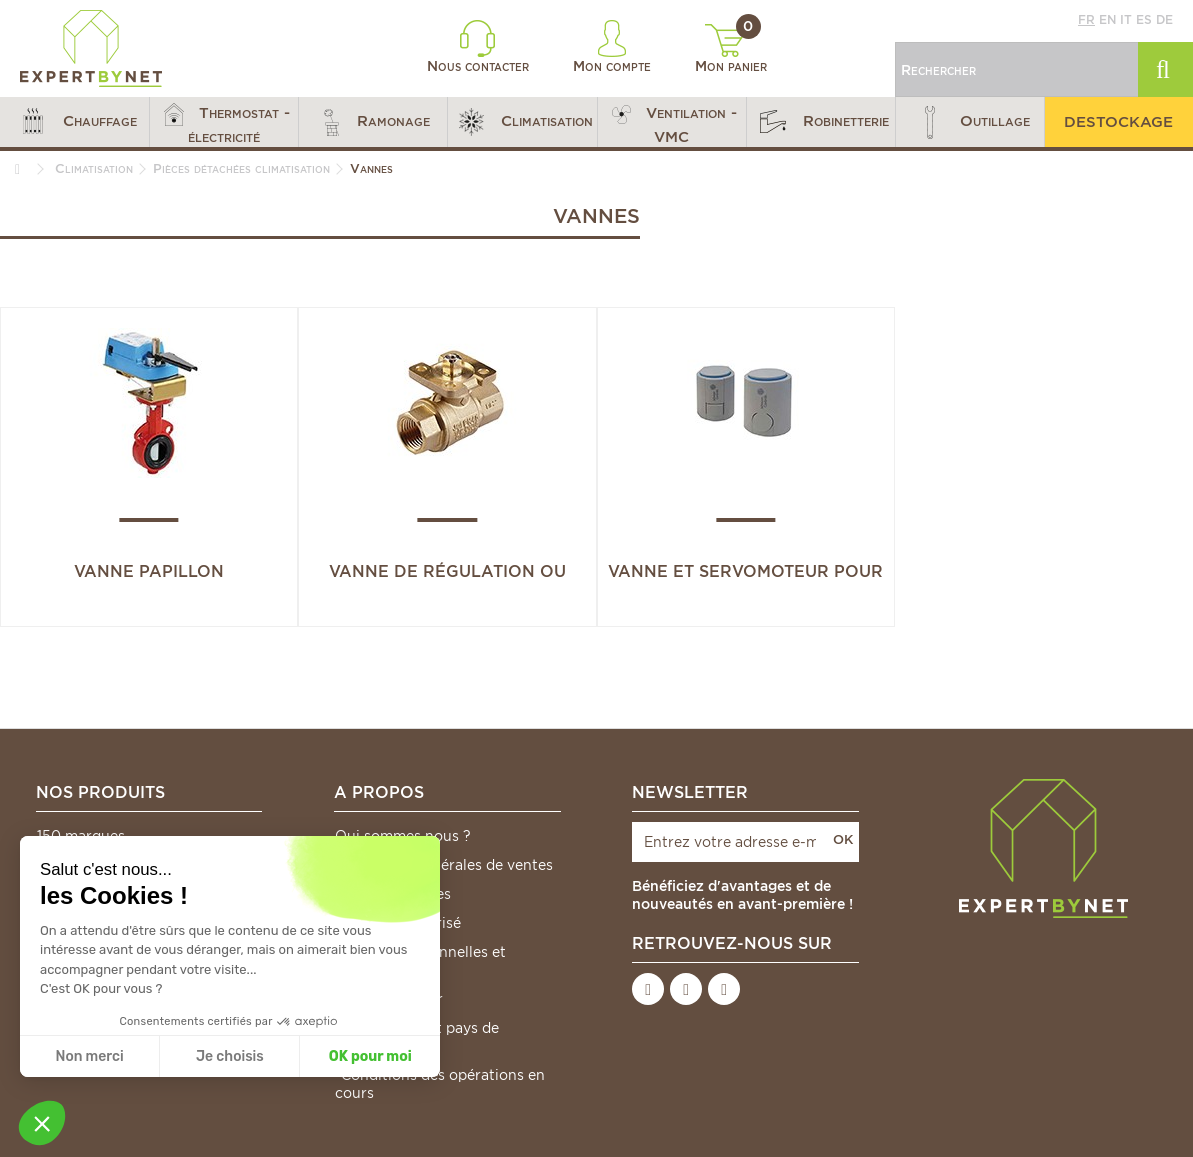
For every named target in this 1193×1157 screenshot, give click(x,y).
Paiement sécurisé (398, 923)
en (1107, 19)
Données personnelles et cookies (420, 961)
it (1126, 19)
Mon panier (731, 49)
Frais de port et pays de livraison (417, 1037)
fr (1086, 19)
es (1144, 19)
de (1164, 19)
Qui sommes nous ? (403, 836)
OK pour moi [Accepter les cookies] (370, 1056)
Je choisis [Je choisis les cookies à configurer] (230, 1056)
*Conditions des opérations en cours (440, 1084)
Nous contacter (478, 47)
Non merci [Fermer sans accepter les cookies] (89, 1056)
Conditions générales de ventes (444, 865)
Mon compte (612, 47)
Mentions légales (393, 894)
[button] (74, 122)
